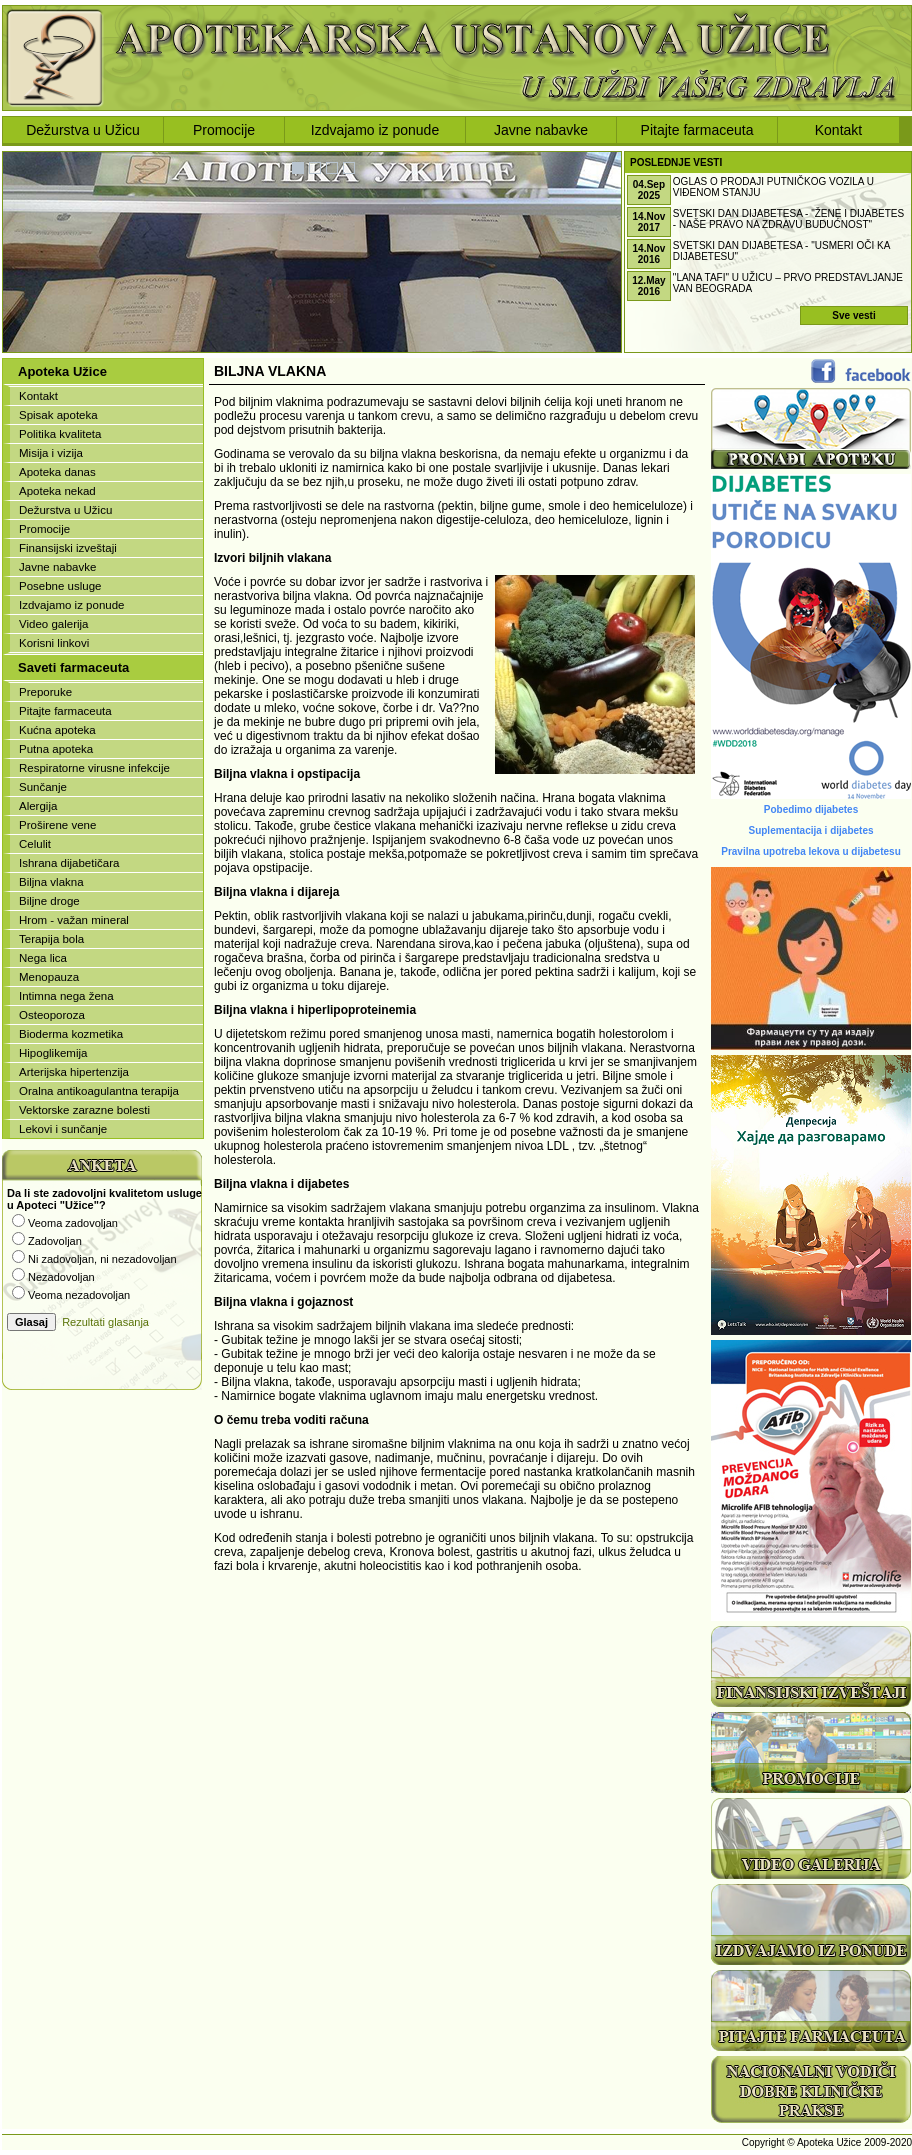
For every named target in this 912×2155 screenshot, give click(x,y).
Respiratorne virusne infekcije (94, 768)
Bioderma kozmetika (71, 1034)
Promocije (224, 130)
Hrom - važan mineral (74, 920)
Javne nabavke (541, 130)
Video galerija (53, 624)
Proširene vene (57, 825)
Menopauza (49, 977)
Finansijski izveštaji (68, 548)
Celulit (35, 844)
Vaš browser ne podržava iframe (102, 1270)
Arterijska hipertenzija (74, 1072)
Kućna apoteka (57, 730)
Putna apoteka (56, 749)
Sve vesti (853, 315)
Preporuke (45, 692)
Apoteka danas (57, 472)
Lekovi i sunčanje (63, 1129)
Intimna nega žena (66, 996)
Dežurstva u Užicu (83, 130)
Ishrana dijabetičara (69, 863)
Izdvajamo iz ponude (375, 130)
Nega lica (43, 958)
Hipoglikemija (53, 1053)
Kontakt (838, 130)
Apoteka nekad (57, 491)
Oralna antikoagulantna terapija (99, 1091)
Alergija (38, 806)
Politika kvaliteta (60, 434)
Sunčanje (43, 787)
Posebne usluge (60, 586)
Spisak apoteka (58, 415)
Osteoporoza (52, 1015)
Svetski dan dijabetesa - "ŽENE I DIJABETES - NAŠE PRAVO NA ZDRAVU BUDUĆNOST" (788, 219)
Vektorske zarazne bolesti (84, 1110)
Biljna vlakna (51, 882)
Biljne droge (49, 901)
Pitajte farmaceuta (697, 130)
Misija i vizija (51, 453)
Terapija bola (51, 939)
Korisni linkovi (54, 643)
